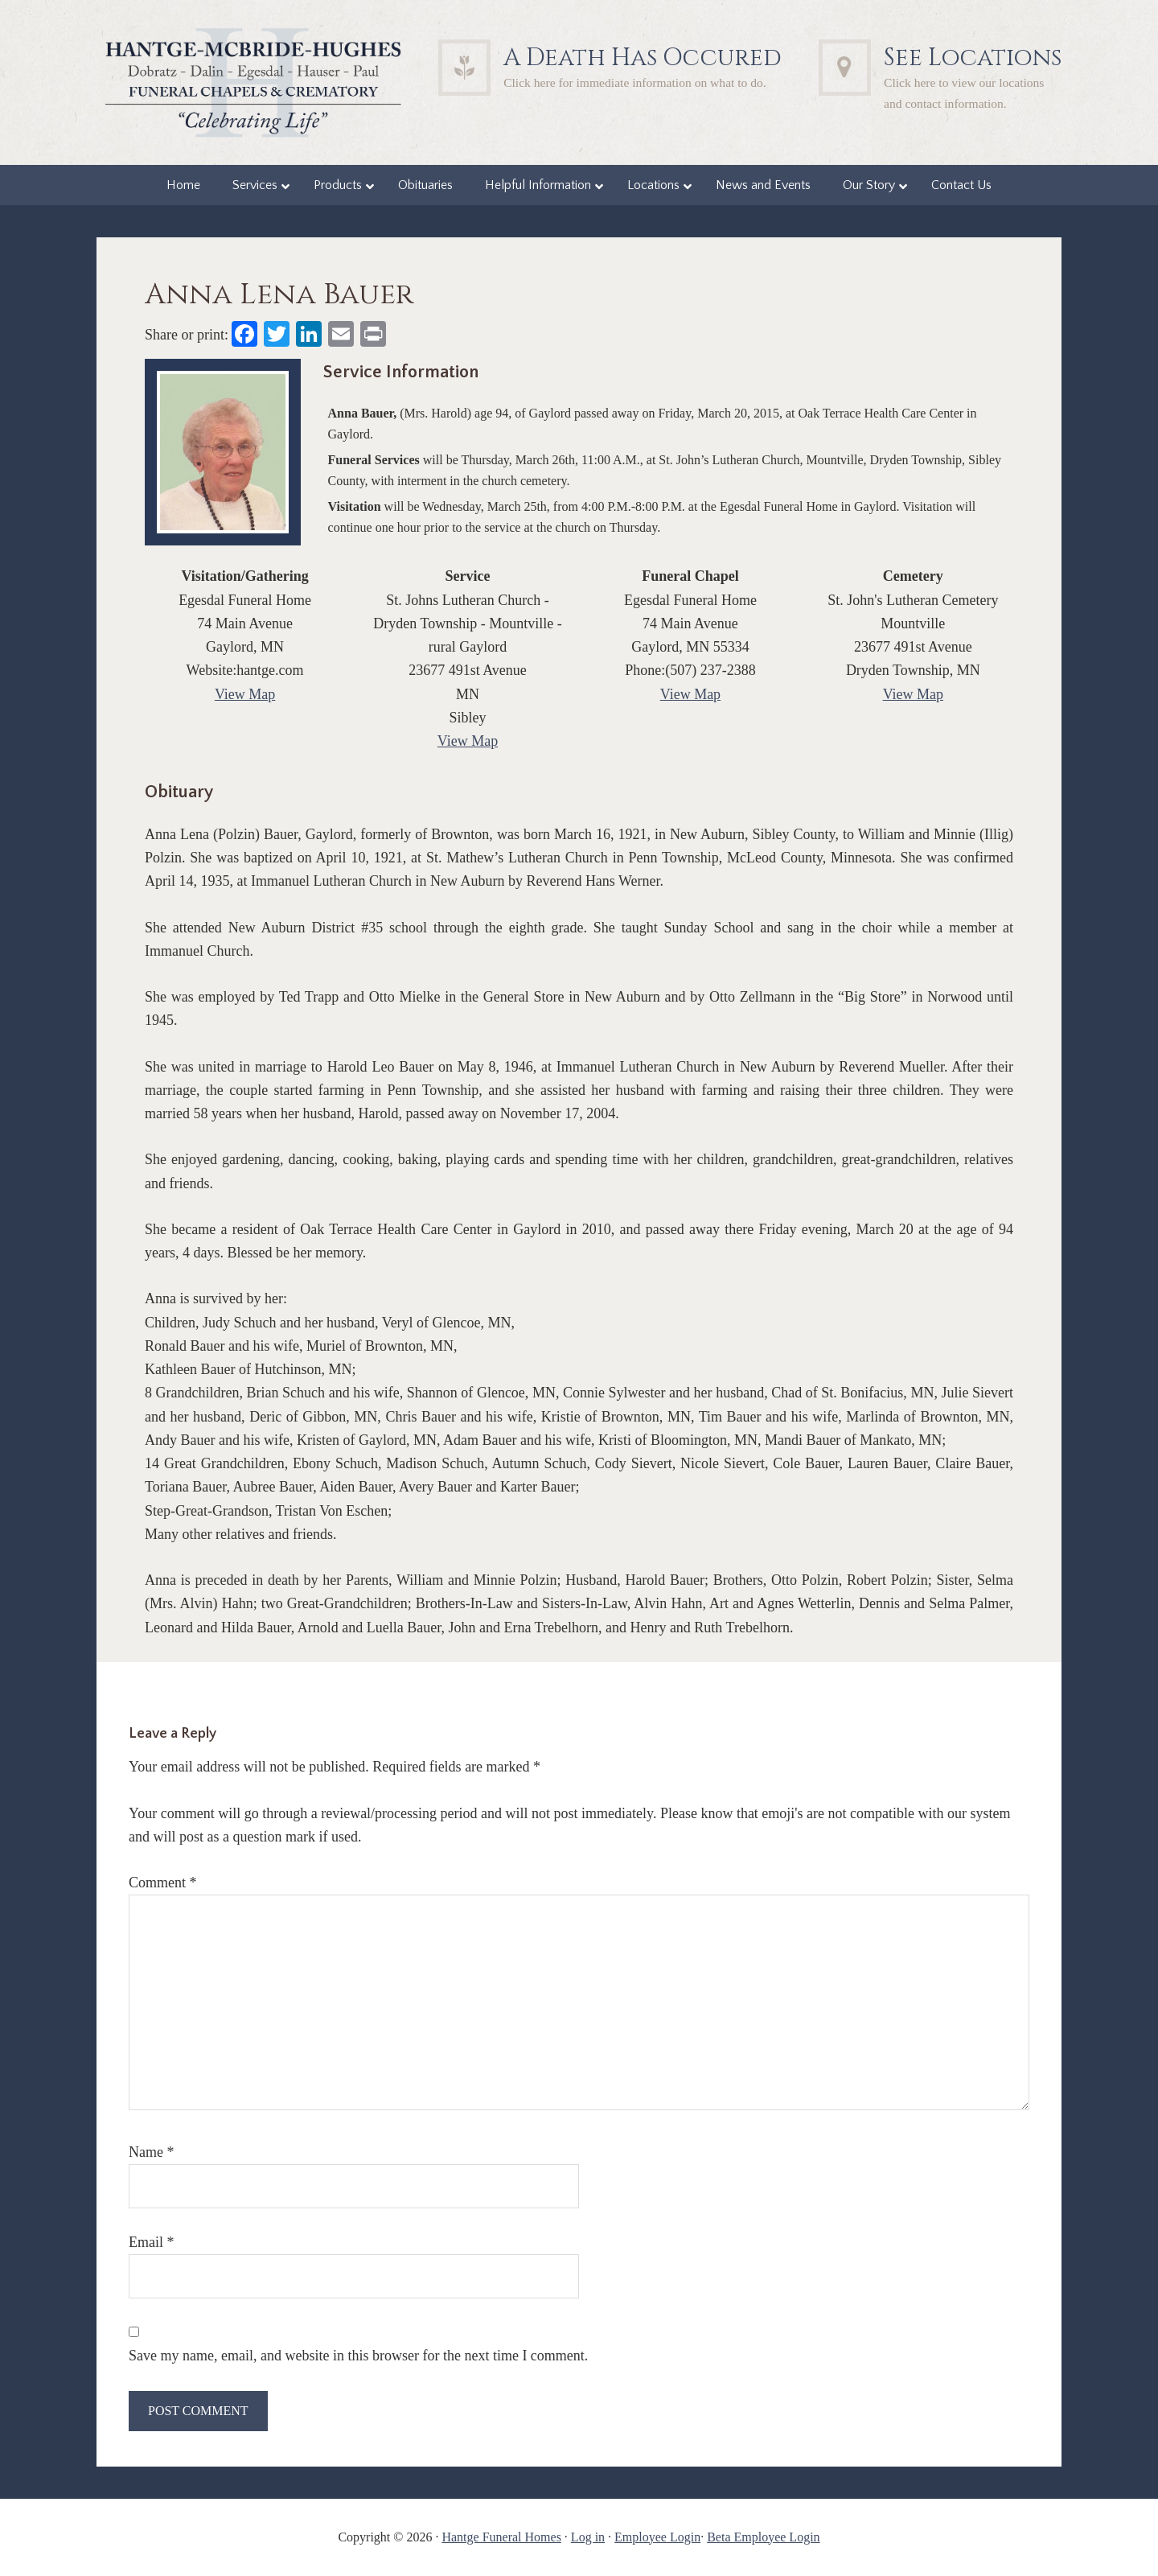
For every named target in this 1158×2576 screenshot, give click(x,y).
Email (152, 2242)
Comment (163, 1882)
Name (151, 2152)
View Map (245, 694)
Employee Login (657, 2537)
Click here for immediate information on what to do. (634, 82)
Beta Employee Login (763, 2537)
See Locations (973, 58)
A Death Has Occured (642, 58)
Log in (588, 2537)
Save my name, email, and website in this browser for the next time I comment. (358, 2356)
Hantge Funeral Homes (501, 2537)
